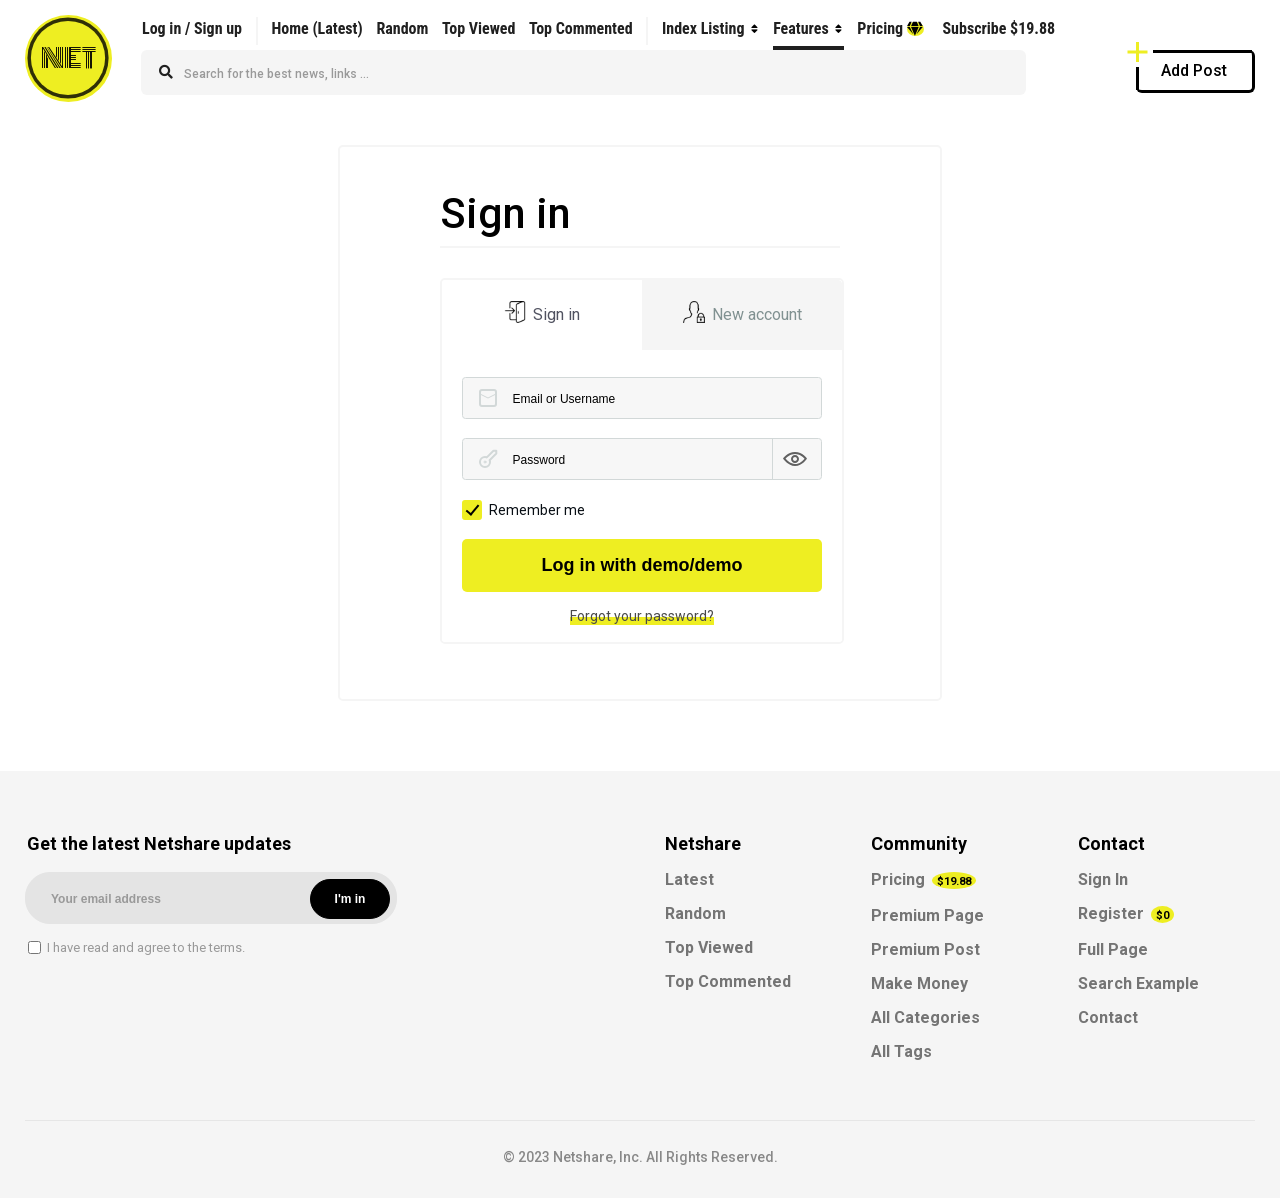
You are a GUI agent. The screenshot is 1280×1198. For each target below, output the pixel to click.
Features (801, 28)
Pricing (890, 28)
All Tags (901, 1051)
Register (1126, 913)
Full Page (1113, 949)
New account (755, 314)
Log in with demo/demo (642, 565)
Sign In (1103, 879)
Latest (689, 879)
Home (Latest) (316, 28)
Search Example (1138, 983)
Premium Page (927, 915)
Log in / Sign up (192, 28)
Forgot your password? (642, 616)
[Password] (642, 459)
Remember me (523, 510)
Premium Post (925, 949)
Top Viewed (478, 28)
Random (402, 28)
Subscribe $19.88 (998, 28)
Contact (1108, 1017)
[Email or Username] (642, 398)
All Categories (925, 1017)
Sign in (554, 314)
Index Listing (703, 28)
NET (69, 58)
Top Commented (580, 28)
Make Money (919, 983)
